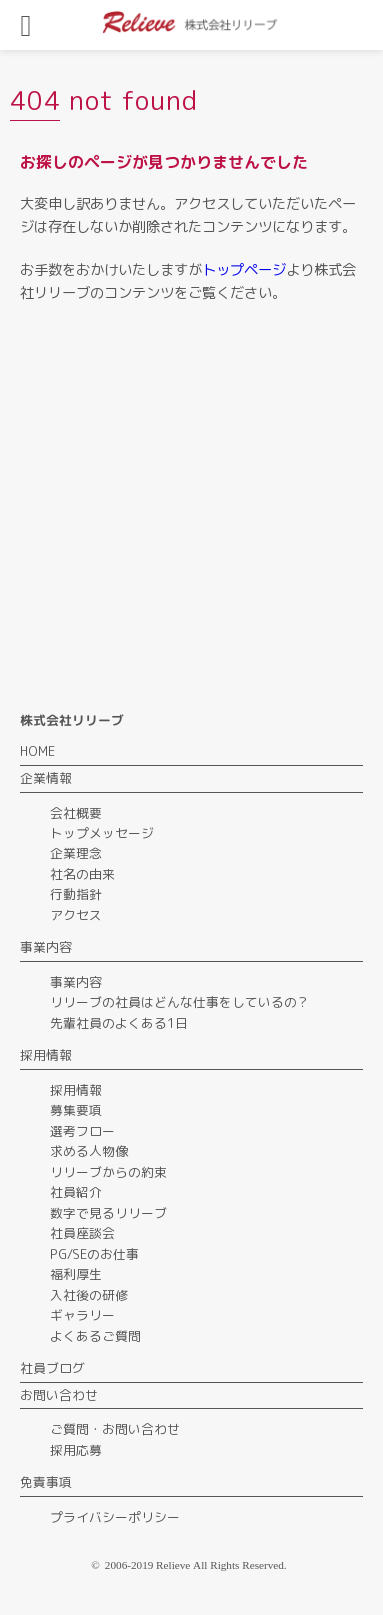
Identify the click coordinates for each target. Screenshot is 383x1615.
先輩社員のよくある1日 (119, 1023)
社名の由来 (82, 874)
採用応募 (76, 1450)
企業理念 (76, 853)
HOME (37, 751)
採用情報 (76, 1090)
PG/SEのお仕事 (94, 1254)
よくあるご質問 (95, 1336)
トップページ (244, 270)
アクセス (76, 915)
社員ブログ (52, 1368)
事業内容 (76, 982)
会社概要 (76, 813)
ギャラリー (82, 1315)
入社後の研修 (89, 1295)
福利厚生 (76, 1274)
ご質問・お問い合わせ (115, 1429)
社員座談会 (82, 1233)
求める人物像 (89, 1151)
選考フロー (82, 1131)
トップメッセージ (102, 833)
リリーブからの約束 (108, 1172)
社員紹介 (76, 1192)
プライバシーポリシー (115, 1517)
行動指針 (76, 894)
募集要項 (76, 1110)
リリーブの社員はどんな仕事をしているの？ (180, 1002)
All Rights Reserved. (240, 1565)
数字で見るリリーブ (108, 1213)
